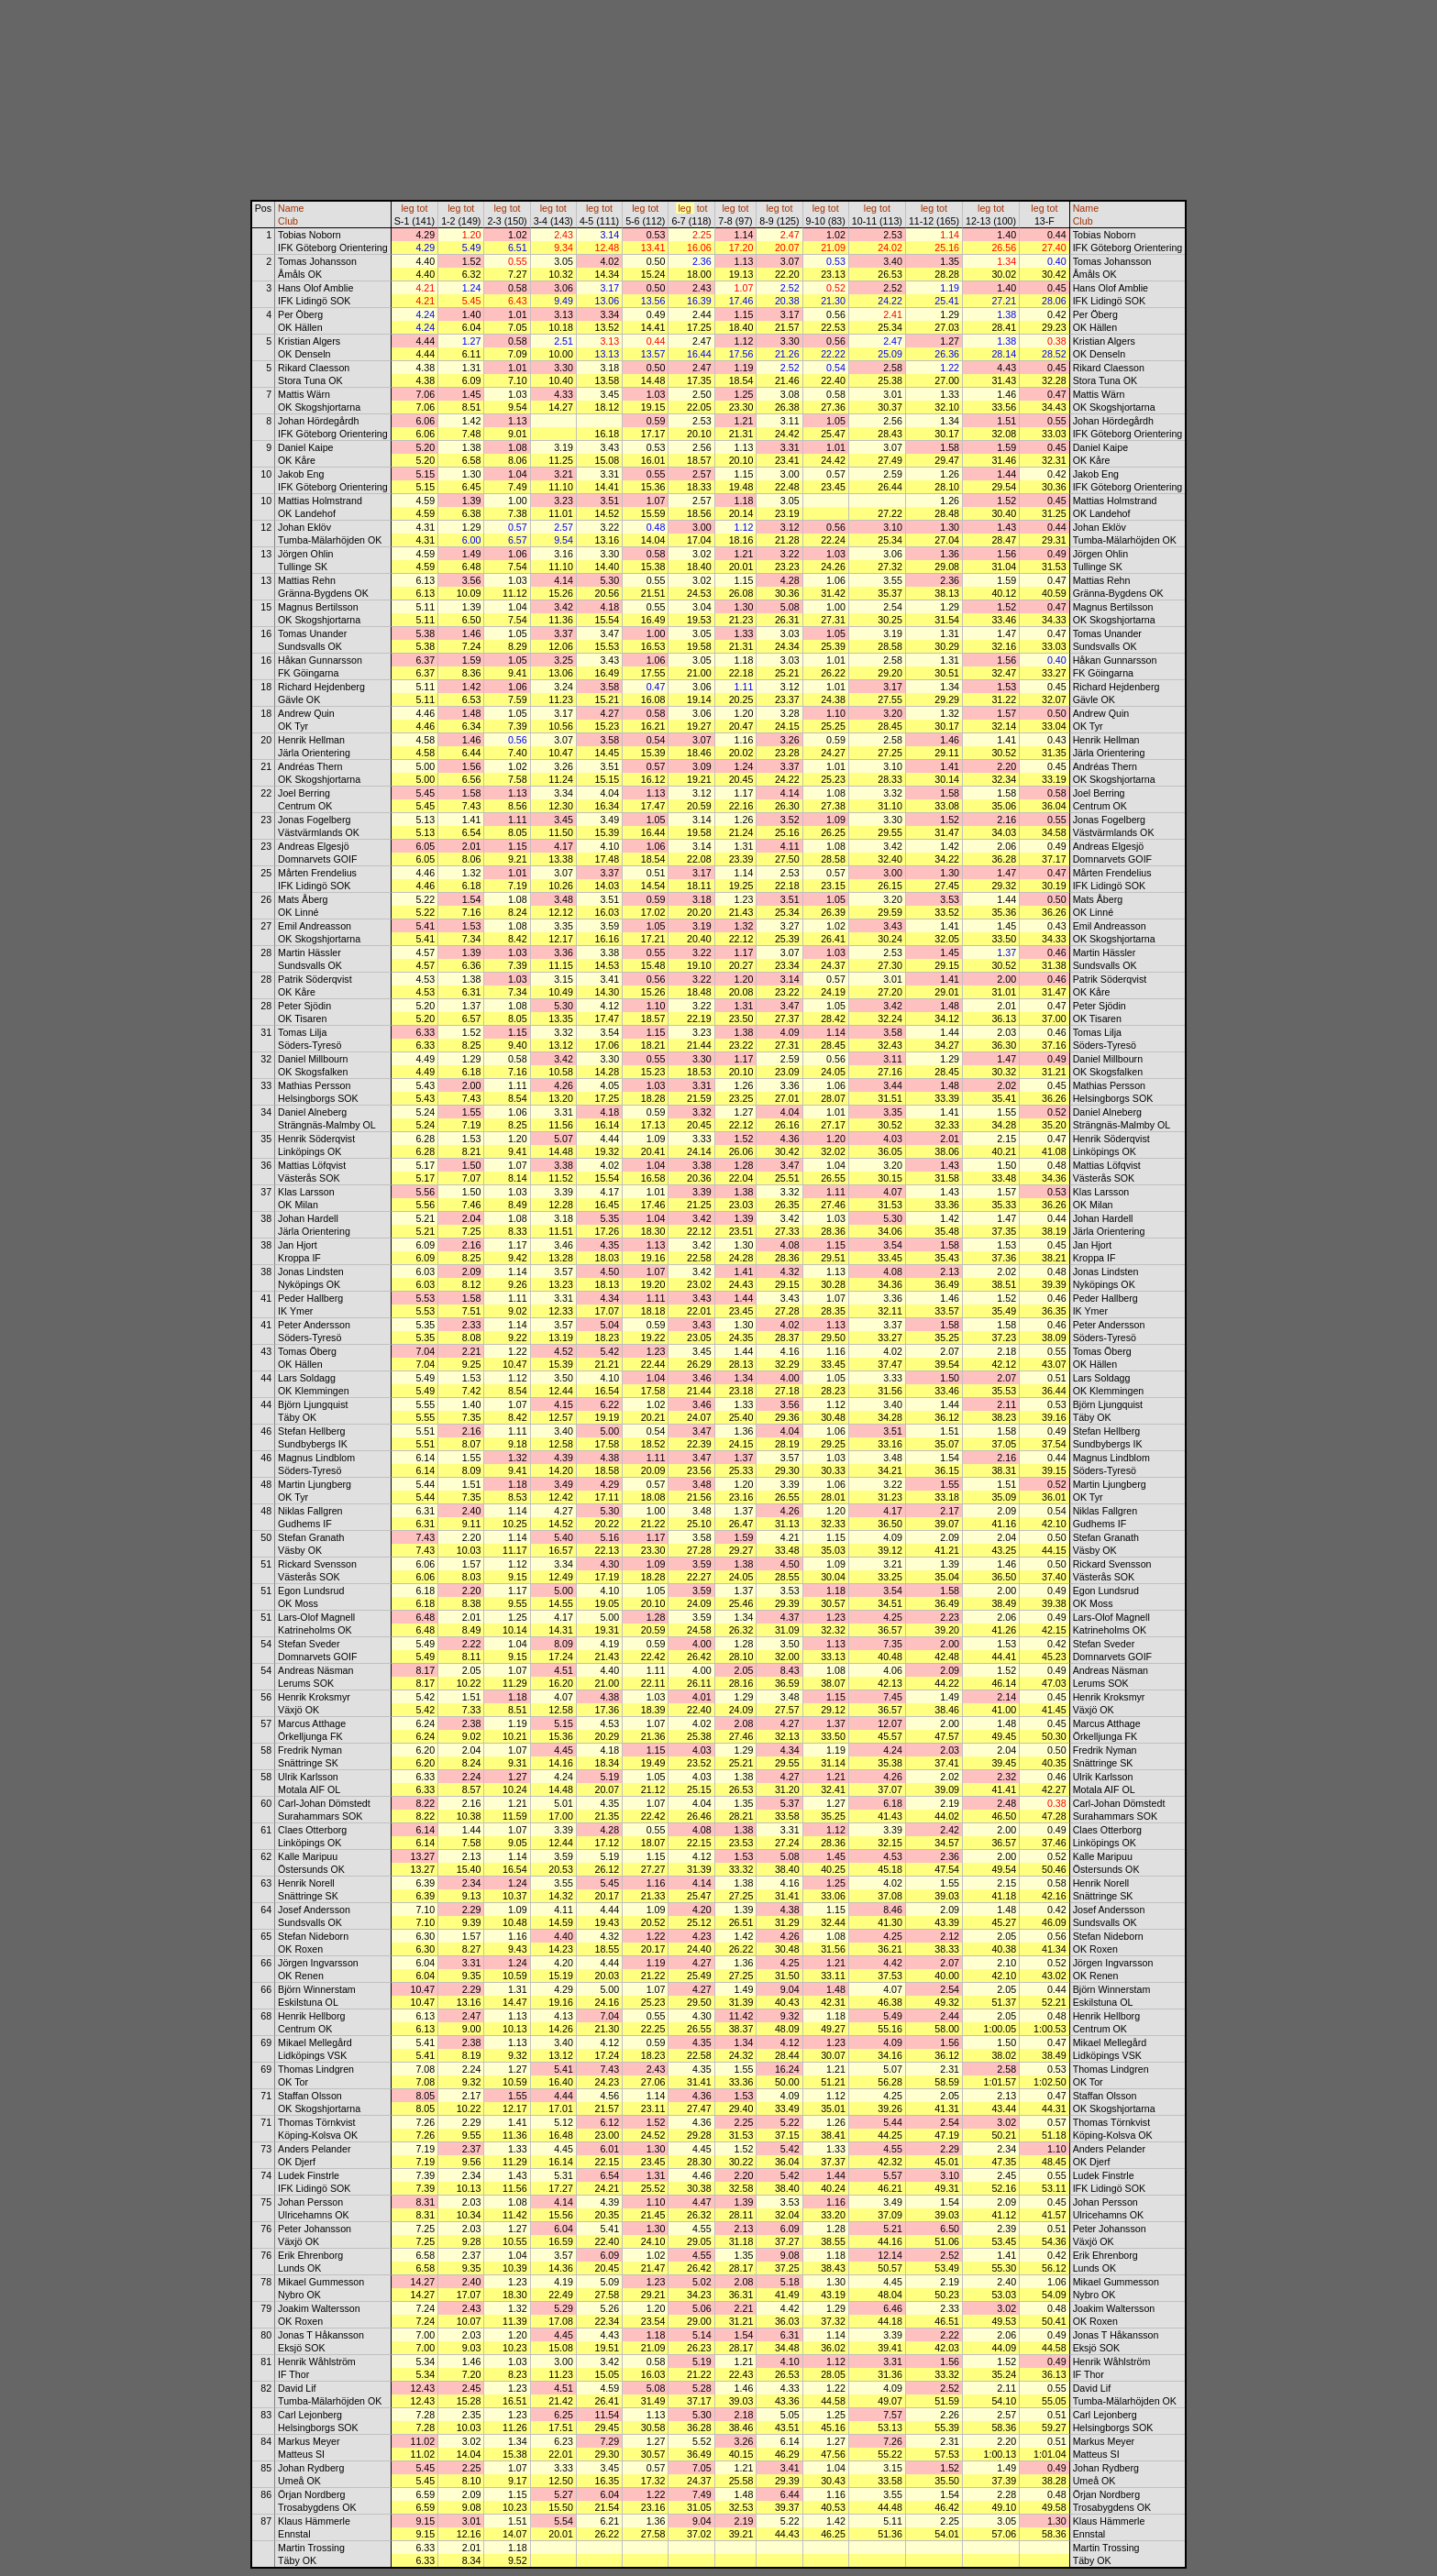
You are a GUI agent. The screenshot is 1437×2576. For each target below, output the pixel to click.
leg (407, 208)
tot (422, 208)
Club (288, 220)
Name (291, 208)
